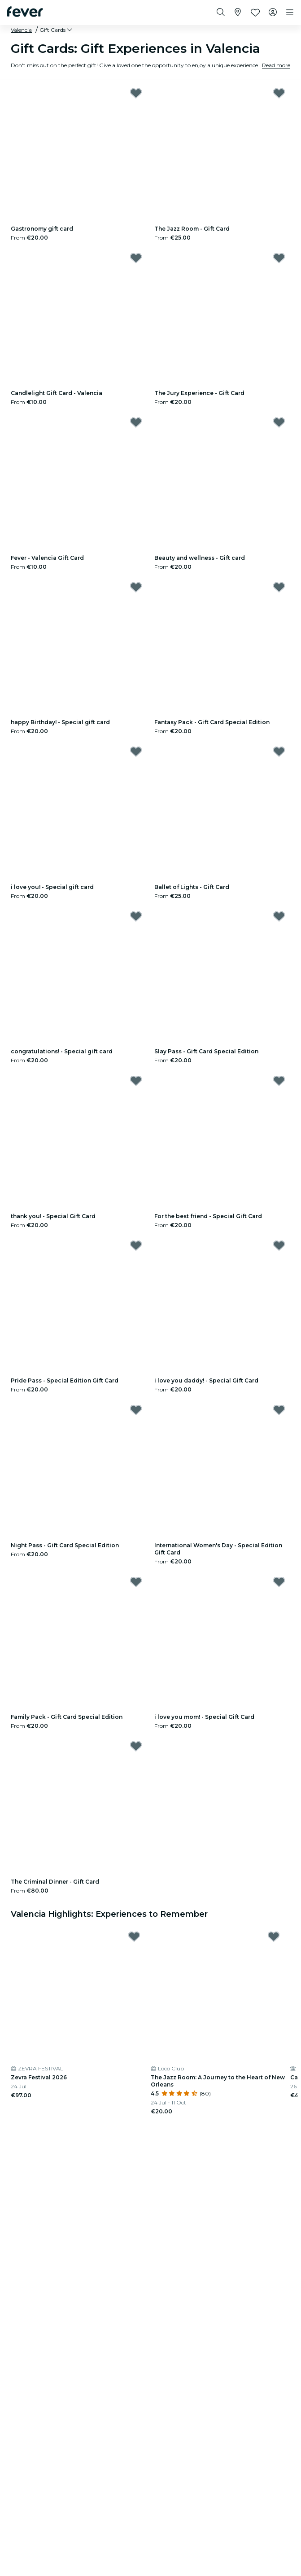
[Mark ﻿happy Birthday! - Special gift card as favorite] (136, 587)
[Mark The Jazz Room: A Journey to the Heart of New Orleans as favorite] (273, 1936)
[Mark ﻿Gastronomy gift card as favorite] (136, 93)
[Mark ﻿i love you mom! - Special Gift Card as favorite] (279, 1582)
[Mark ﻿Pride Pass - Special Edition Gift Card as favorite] (136, 1245)
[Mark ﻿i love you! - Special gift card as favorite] (136, 751)
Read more (276, 65)
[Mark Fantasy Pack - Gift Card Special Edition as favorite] (279, 587)
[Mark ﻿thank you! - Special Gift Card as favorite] (136, 1080)
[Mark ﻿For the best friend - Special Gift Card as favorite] (279, 1080)
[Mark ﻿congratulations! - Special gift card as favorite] (136, 916)
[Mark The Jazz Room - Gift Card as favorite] (279, 93)
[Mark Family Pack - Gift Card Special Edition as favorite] (136, 1582)
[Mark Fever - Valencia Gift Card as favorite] (136, 422)
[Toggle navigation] (290, 13)
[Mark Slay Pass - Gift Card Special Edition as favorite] (279, 916)
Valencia (21, 29)
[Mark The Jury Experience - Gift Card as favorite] (279, 258)
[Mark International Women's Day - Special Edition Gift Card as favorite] (279, 1410)
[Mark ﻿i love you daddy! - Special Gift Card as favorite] (279, 1245)
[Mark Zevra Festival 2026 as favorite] (134, 1936)
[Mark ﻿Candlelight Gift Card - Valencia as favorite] (136, 258)
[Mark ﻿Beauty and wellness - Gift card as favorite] (279, 422)
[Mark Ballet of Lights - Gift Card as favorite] (279, 751)
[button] (56, 30)
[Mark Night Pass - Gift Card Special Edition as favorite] (136, 1410)
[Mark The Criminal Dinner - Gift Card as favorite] (136, 1746)
